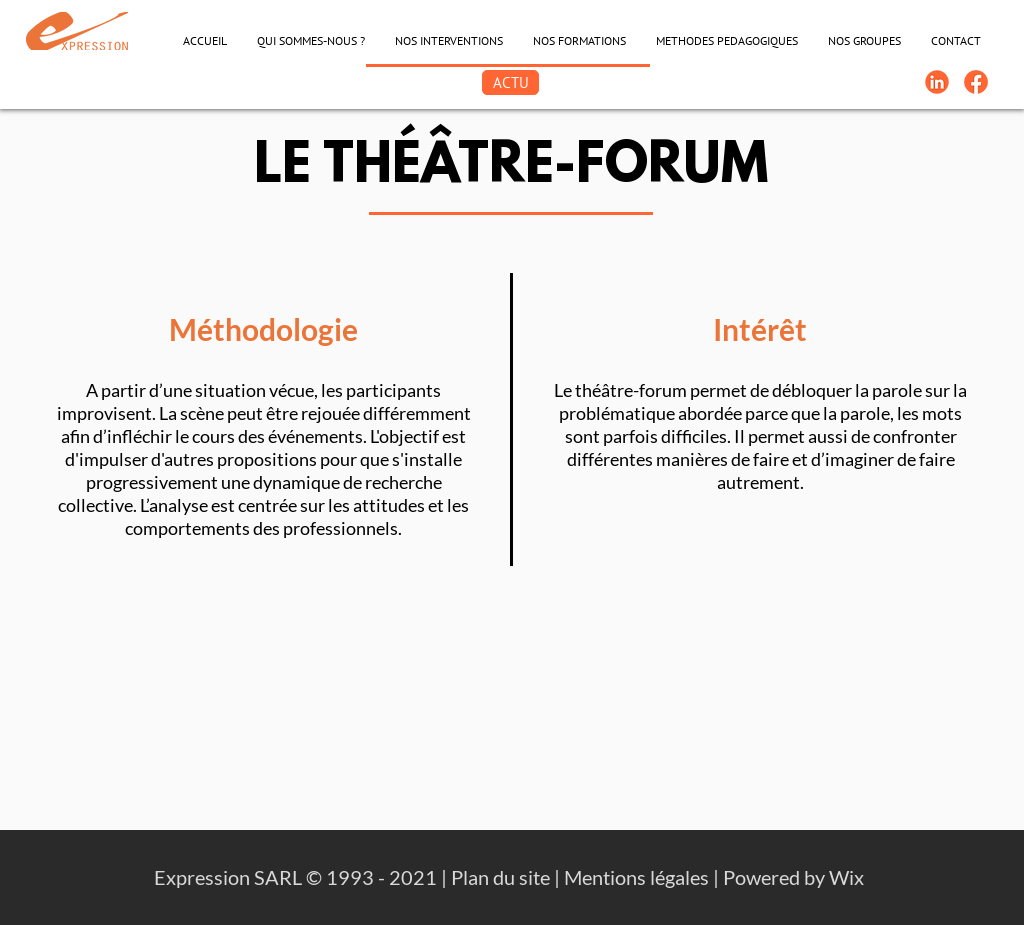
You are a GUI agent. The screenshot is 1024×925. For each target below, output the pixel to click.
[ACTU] (510, 82)
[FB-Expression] (976, 82)
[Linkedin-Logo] (937, 82)
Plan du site (500, 877)
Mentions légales (636, 877)
